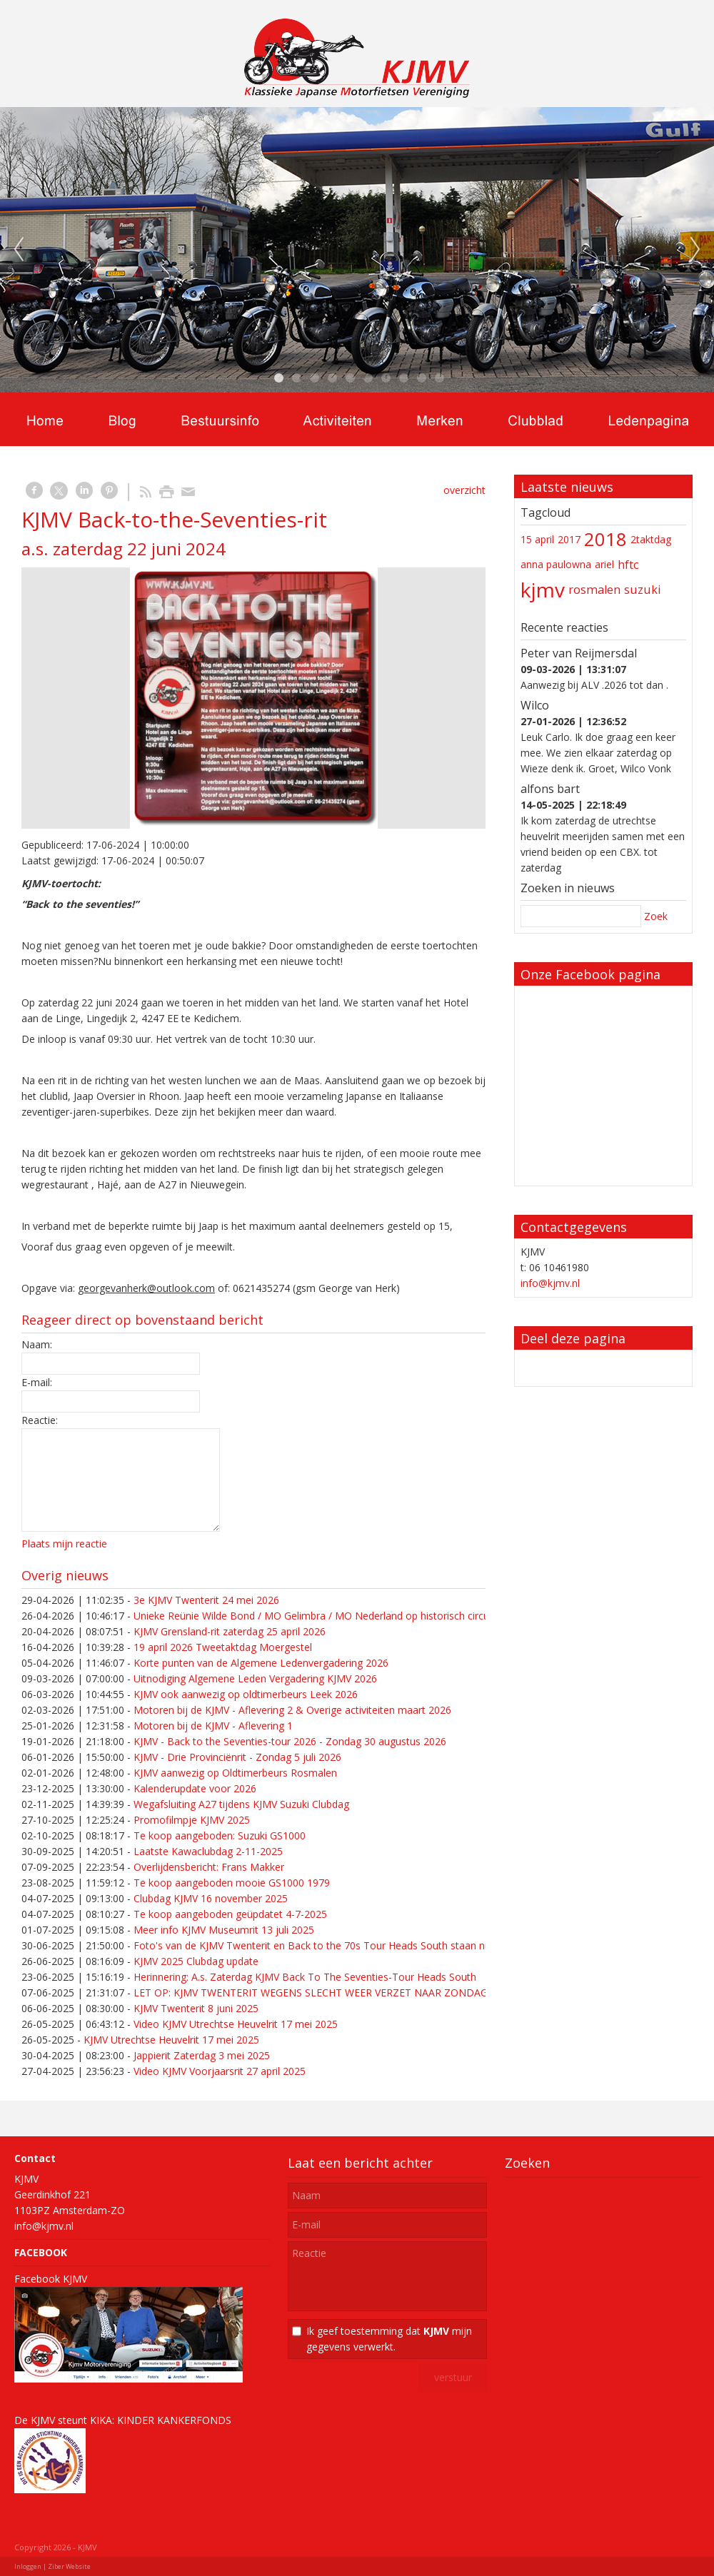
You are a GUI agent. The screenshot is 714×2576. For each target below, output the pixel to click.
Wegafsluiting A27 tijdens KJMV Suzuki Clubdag (241, 1804)
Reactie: (39, 1420)
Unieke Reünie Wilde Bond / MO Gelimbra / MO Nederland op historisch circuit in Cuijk (332, 1615)
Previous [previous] (18, 249)
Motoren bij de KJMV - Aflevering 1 (213, 1725)
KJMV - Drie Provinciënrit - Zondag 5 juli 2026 (237, 1757)
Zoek (656, 916)
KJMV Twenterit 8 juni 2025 (196, 2008)
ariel (604, 564)
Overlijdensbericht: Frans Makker (209, 1867)
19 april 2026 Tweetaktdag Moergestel (223, 1647)
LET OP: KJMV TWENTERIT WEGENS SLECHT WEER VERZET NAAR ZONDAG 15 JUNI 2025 (342, 1992)
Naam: (36, 1344)
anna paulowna (556, 564)
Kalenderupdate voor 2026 (195, 1788)
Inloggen (27, 2566)
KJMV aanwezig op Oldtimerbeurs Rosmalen (235, 1772)
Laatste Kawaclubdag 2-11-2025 (208, 1851)
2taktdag (650, 539)
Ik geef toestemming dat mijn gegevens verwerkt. (389, 2338)
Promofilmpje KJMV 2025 (192, 1820)
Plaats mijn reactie (64, 1543)
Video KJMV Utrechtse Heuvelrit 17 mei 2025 (236, 2024)
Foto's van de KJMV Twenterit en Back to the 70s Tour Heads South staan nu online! (328, 1945)
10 (439, 378)
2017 (569, 539)
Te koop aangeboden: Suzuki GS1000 (220, 1835)
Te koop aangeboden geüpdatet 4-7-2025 (230, 1914)
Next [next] (695, 249)
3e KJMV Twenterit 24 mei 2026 (206, 1600)
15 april (537, 539)
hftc (628, 564)
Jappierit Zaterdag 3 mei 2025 (202, 2055)
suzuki (642, 589)
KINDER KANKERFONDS (174, 2420)
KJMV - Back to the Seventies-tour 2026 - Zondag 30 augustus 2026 (290, 1741)
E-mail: (36, 1382)
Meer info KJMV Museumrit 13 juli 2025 (224, 1929)
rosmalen (594, 589)
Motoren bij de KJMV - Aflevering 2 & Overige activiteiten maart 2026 (292, 1710)
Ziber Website (69, 2566)
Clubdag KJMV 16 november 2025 (211, 1898)
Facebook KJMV (50, 2278)
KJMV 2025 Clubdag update (196, 1961)
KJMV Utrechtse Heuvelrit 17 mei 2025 (171, 2039)
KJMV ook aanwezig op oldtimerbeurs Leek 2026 (246, 1694)
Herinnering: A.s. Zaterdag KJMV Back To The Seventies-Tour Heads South (305, 1977)
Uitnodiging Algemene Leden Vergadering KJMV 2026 (255, 1678)
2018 (605, 539)
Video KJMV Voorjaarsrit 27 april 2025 (220, 2071)
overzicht (464, 490)
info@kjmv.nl (550, 1283)
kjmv (543, 589)
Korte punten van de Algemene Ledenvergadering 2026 (261, 1663)
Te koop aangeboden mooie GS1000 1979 (232, 1882)
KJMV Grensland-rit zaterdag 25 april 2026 (230, 1631)
